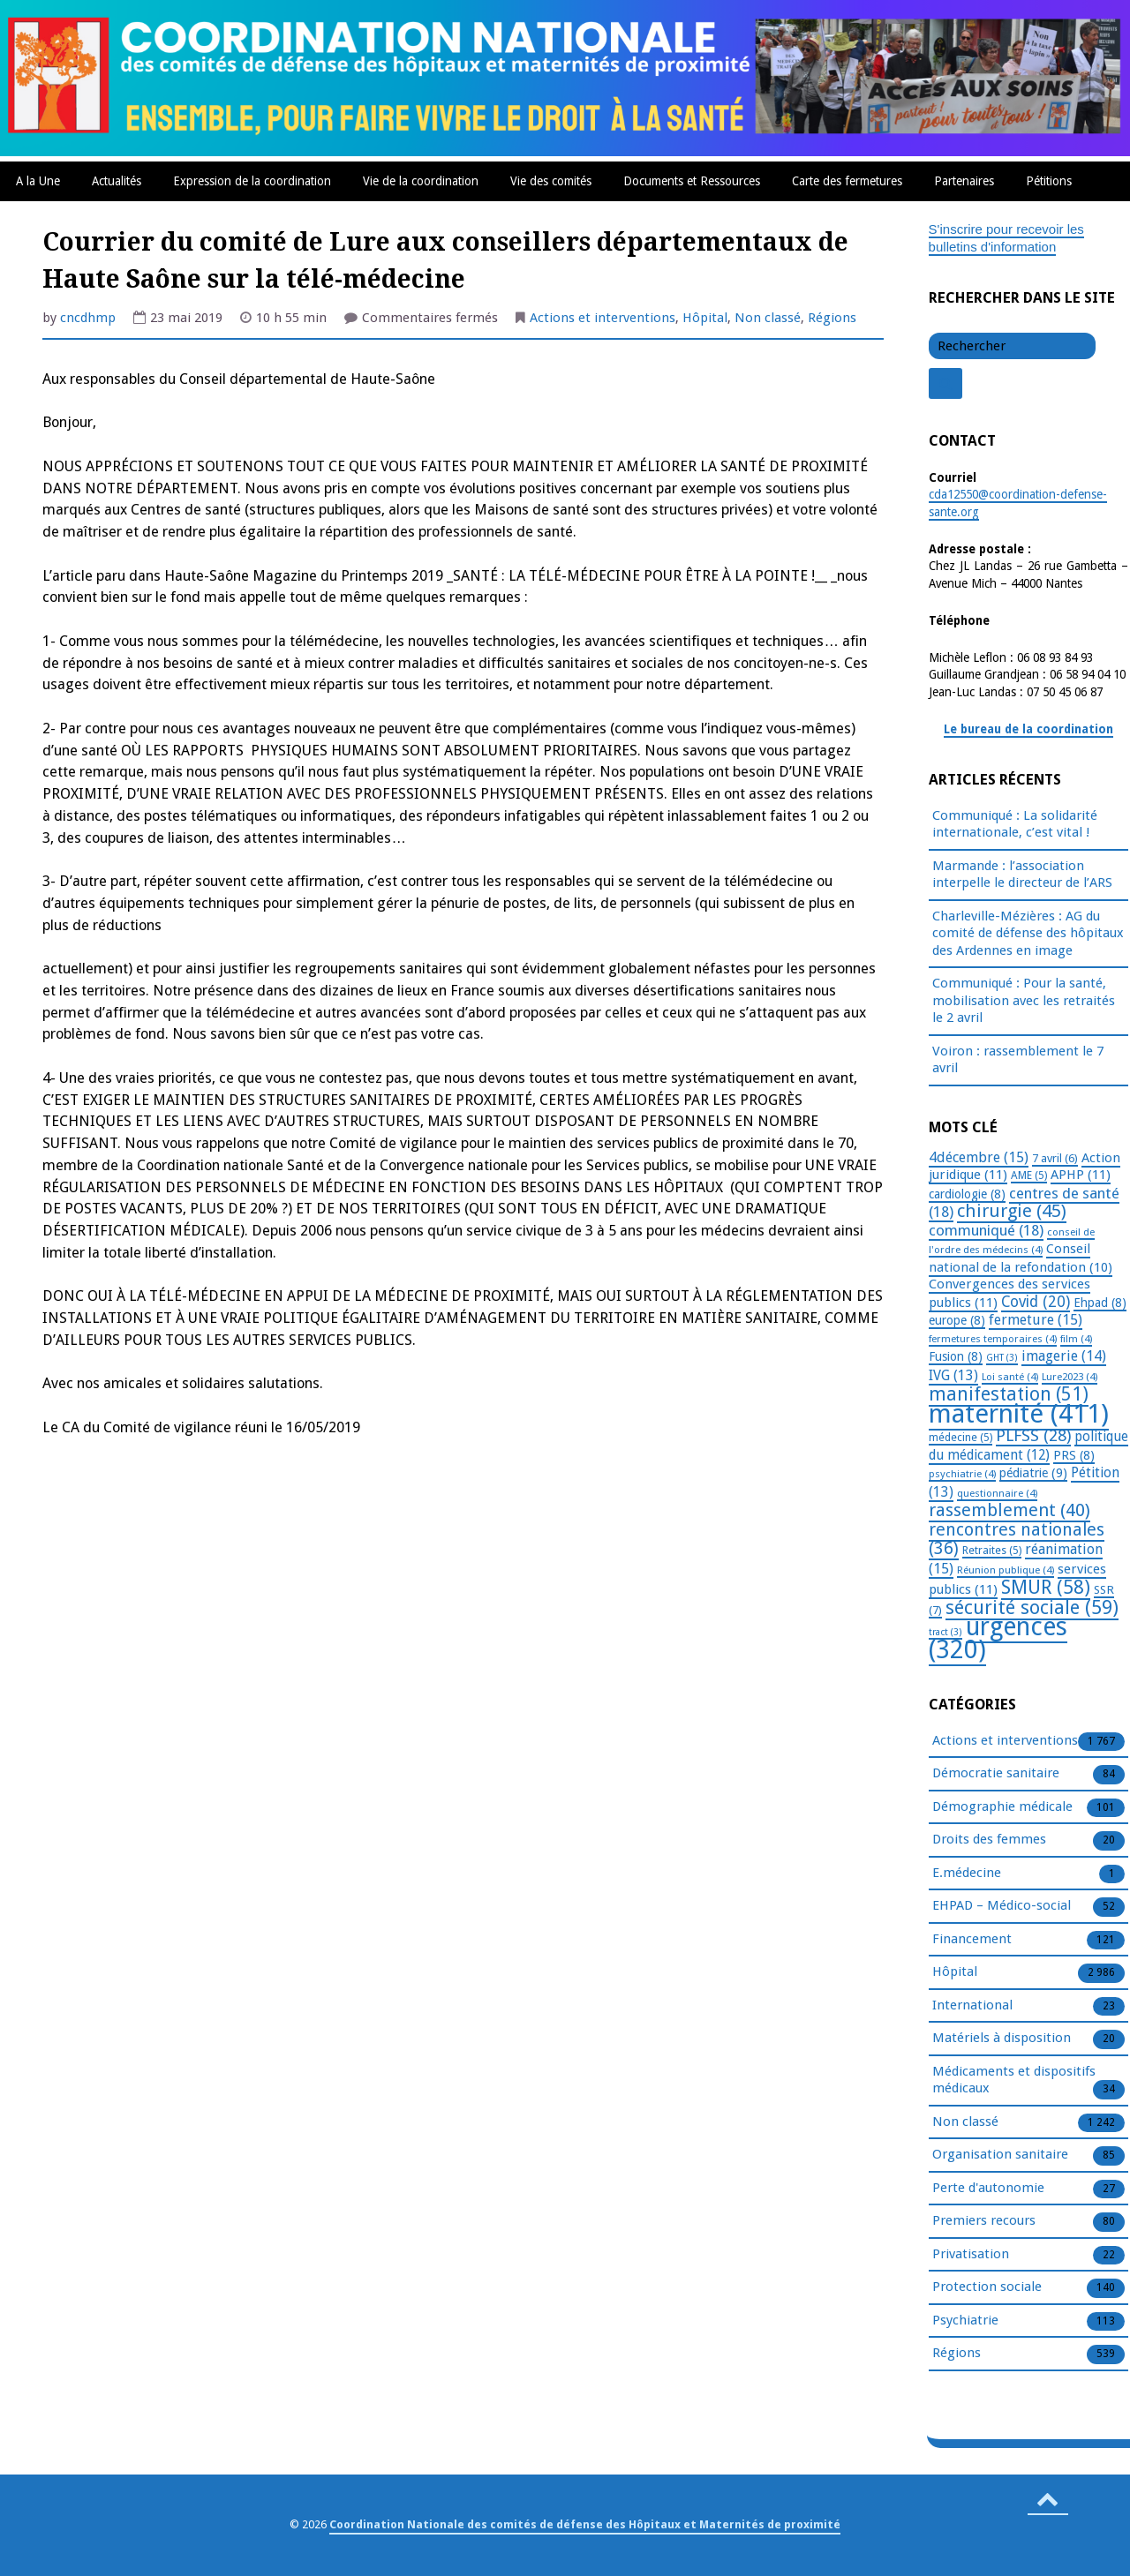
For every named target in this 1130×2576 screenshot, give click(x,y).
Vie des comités (550, 181)
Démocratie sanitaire (995, 1774)
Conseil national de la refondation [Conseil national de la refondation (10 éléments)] (1020, 1258)
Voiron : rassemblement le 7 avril (1018, 1060)
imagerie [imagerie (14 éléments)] (1063, 1356)
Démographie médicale (1002, 1807)
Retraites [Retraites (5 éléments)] (991, 1550)
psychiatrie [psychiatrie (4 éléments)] (962, 1474)
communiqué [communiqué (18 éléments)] (986, 1230)
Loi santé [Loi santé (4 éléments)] (1010, 1377)
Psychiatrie (965, 2321)
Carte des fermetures (847, 181)
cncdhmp (88, 318)
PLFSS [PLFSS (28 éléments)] (1033, 1435)
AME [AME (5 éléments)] (1029, 1175)
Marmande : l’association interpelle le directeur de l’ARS (1022, 874)
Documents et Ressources (691, 181)
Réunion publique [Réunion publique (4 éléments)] (1005, 1570)
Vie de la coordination (420, 181)
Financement (972, 1940)
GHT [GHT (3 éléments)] (1002, 1357)
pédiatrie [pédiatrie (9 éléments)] (1033, 1473)
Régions (832, 318)
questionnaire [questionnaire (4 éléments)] (997, 1493)
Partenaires (964, 181)
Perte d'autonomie (988, 2188)
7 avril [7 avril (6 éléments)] (1055, 1158)
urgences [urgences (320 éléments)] (998, 1638)
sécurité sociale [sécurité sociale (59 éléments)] (1032, 1607)
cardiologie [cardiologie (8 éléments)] (967, 1194)
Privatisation (970, 2255)
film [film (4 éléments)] (1076, 1339)
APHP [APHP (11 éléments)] (1081, 1175)
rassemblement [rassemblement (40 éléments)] (1009, 1510)
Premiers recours (984, 2221)
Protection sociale (987, 2287)
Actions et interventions (602, 318)
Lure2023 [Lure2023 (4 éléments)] (1069, 1377)
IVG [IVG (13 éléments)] (953, 1375)
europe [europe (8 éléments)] (957, 1320)
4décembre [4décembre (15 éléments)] (978, 1157)
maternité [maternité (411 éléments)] (1019, 1414)
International (972, 2006)
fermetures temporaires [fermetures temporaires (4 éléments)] (993, 1339)
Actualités (116, 181)
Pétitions (1049, 181)
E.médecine (966, 1873)
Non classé (767, 318)
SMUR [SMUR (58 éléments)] (1045, 1587)
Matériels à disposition (1001, 2038)
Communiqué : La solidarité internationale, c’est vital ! (1014, 824)
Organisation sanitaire (1000, 2155)
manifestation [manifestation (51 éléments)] (1009, 1394)
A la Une (38, 181)
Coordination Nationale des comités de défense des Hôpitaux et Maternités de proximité (584, 2524)
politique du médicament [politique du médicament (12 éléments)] (1028, 1446)
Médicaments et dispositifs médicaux (1014, 2081)
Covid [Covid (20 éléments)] (1035, 1302)
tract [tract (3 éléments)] (945, 1632)
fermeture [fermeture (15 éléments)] (1035, 1319)
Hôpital (704, 318)
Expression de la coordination (252, 181)
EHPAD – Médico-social (1001, 1906)
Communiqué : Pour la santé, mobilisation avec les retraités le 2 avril (1023, 1000)
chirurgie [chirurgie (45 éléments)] (1011, 1210)
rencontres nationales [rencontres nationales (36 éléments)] (1016, 1539)
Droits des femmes (989, 1840)
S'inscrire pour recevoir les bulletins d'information (1006, 238)
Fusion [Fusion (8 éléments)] (956, 1356)
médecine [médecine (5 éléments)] (960, 1437)
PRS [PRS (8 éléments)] (1074, 1455)
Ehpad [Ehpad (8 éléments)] (1100, 1303)
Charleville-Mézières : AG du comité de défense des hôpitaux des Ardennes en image (1028, 933)
